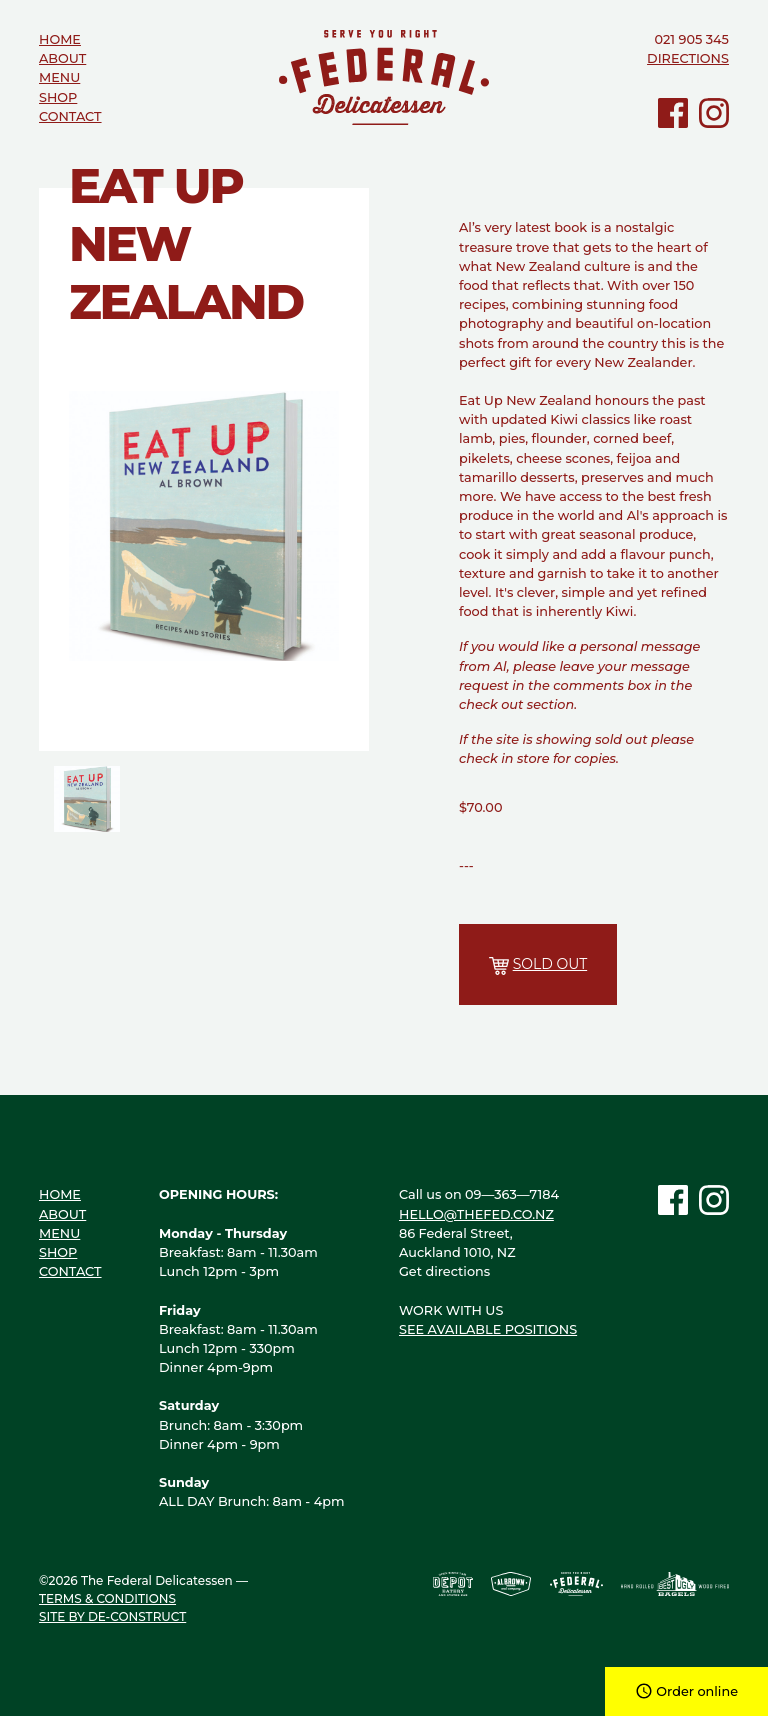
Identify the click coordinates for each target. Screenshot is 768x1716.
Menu (59, 77)
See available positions (488, 1329)
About (62, 58)
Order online (686, 1691)
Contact (70, 116)
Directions (688, 58)
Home (60, 39)
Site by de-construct (112, 1616)
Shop (58, 97)
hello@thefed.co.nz (476, 1214)
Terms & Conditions (107, 1598)
